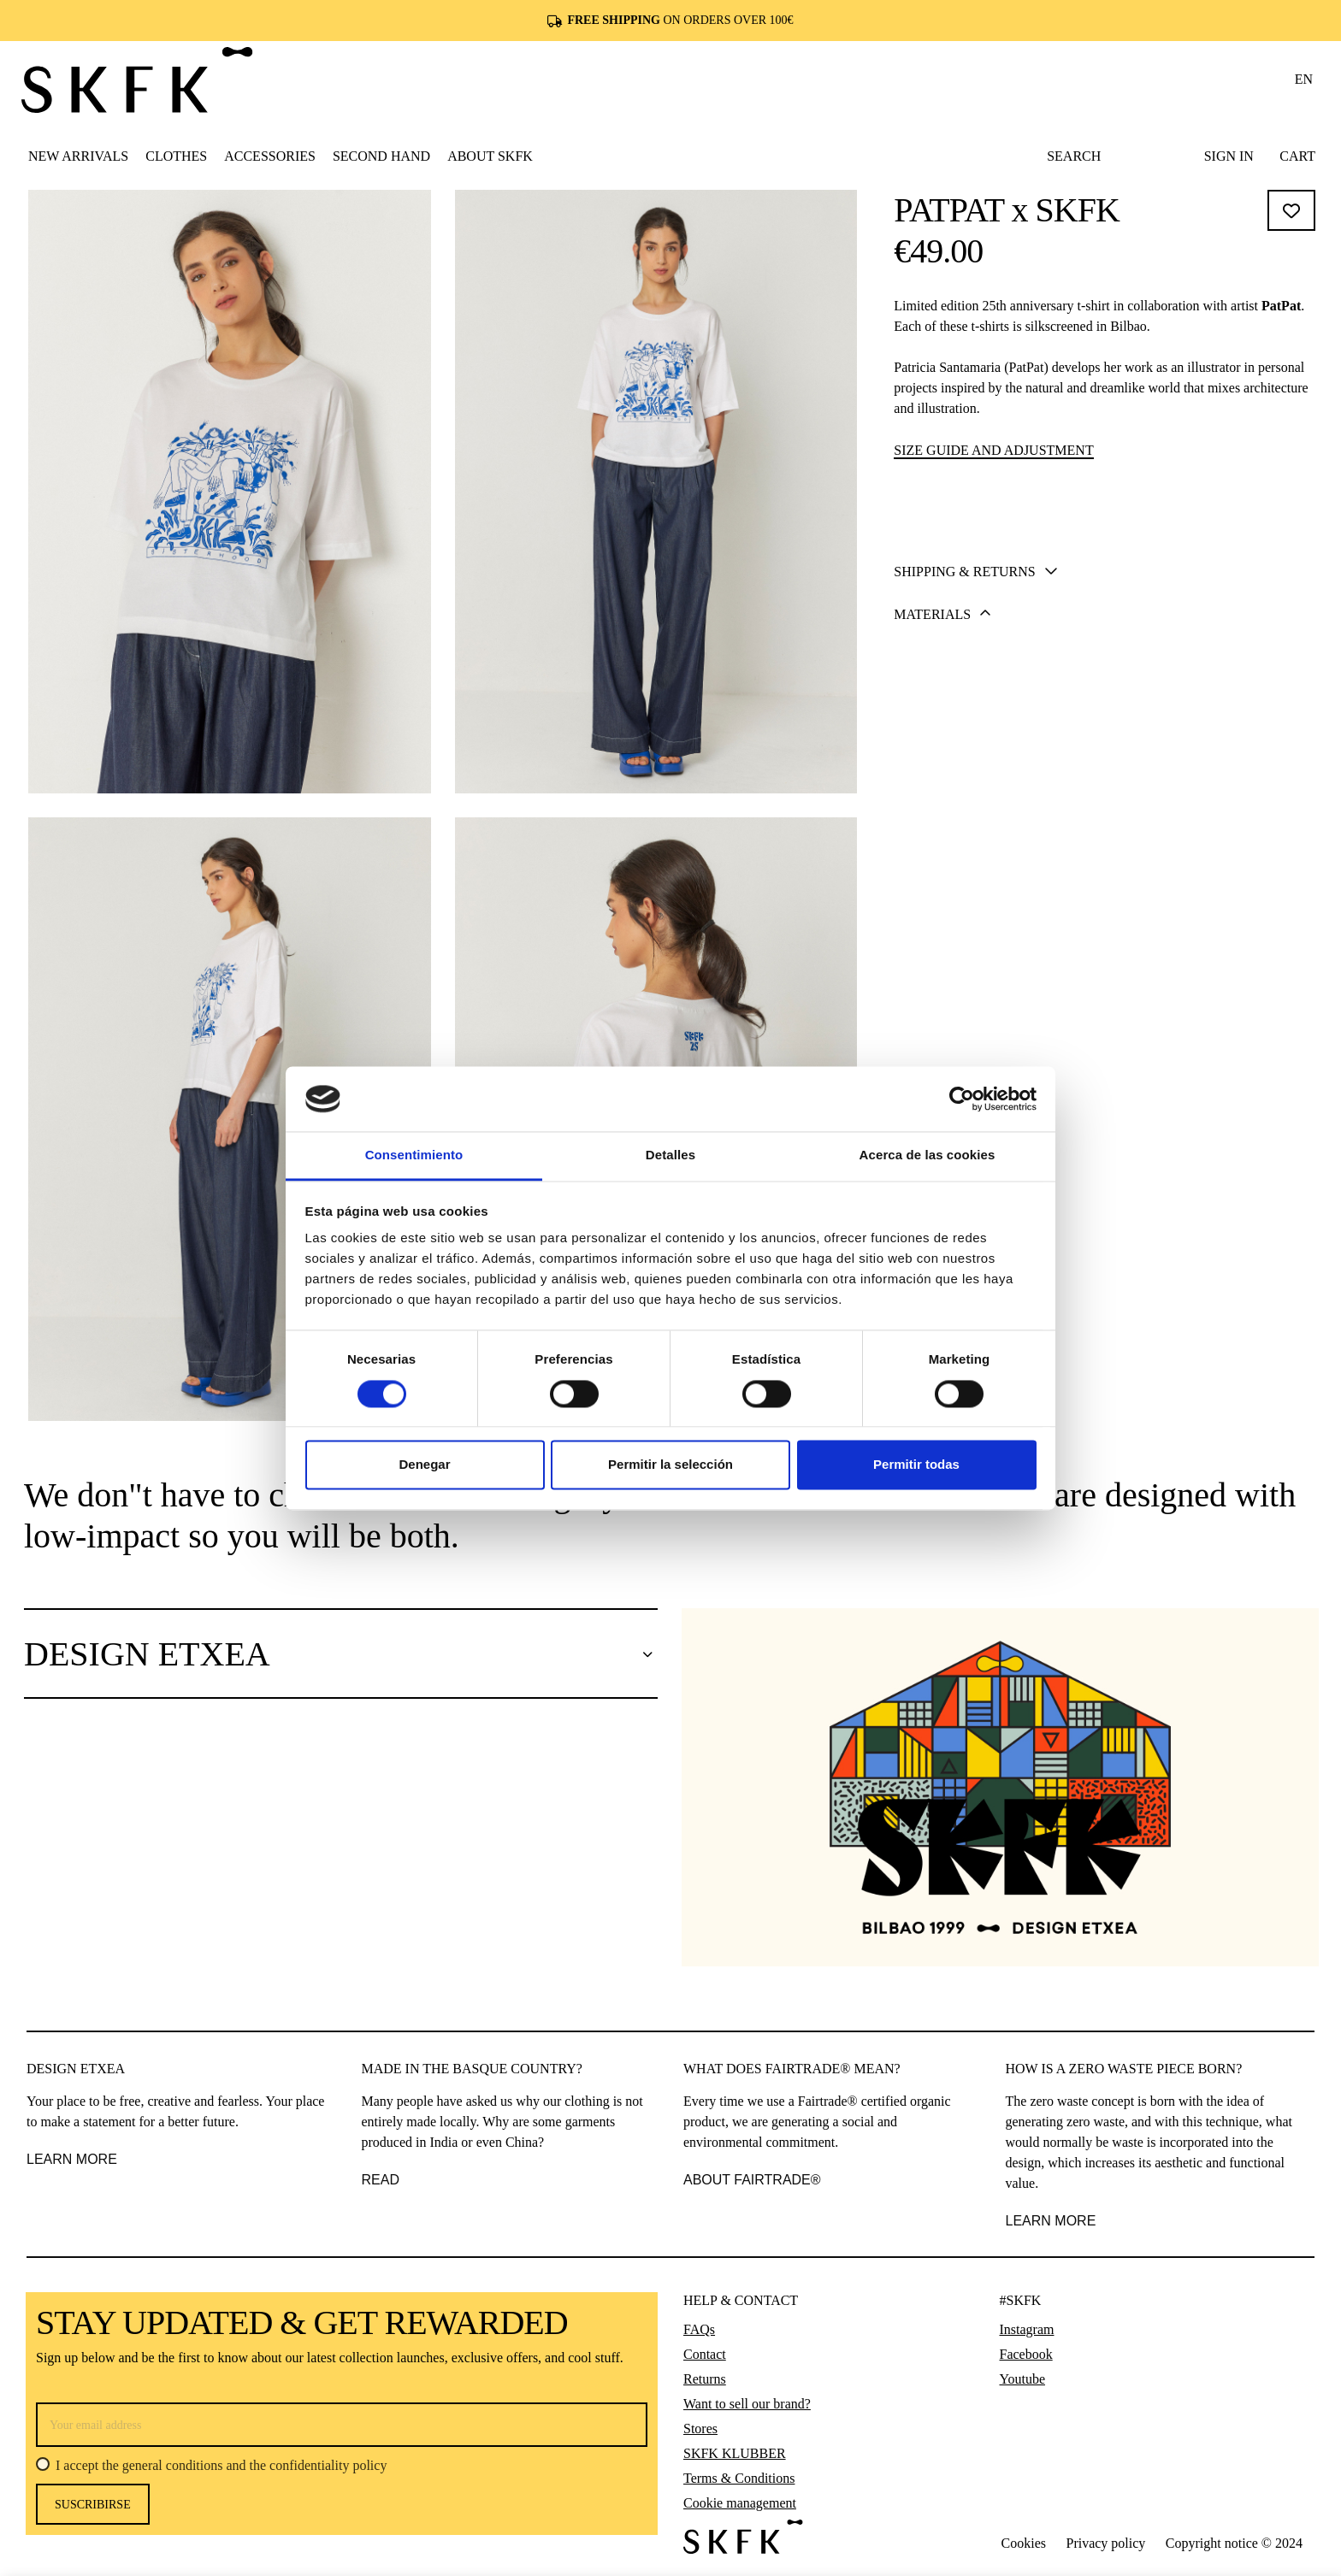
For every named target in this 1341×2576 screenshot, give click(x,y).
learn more (1051, 2220)
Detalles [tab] (670, 1155)
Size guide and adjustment (993, 450)
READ (380, 2179)
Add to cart (1107, 678)
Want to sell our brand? (747, 2403)
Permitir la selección (670, 1465)
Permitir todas (916, 1465)
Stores (700, 2428)
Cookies (1023, 2543)
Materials (942, 809)
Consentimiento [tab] (414, 1155)
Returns (704, 2379)
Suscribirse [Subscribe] (93, 2504)
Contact (704, 2354)
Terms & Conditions (739, 2478)
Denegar (424, 1465)
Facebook (1026, 2354)
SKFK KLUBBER (734, 2453)
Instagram (1027, 2329)
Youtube (1023, 2379)
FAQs (699, 2329)
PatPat (1281, 305)
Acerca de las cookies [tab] (927, 1155)
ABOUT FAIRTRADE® (752, 2179)
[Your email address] (342, 2424)
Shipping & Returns (975, 766)
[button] (176, 155)
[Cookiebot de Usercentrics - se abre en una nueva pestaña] (962, 1098)
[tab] (1105, 765)
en (1304, 79)
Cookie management (739, 2503)
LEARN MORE (72, 2159)
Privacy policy (1105, 2543)
